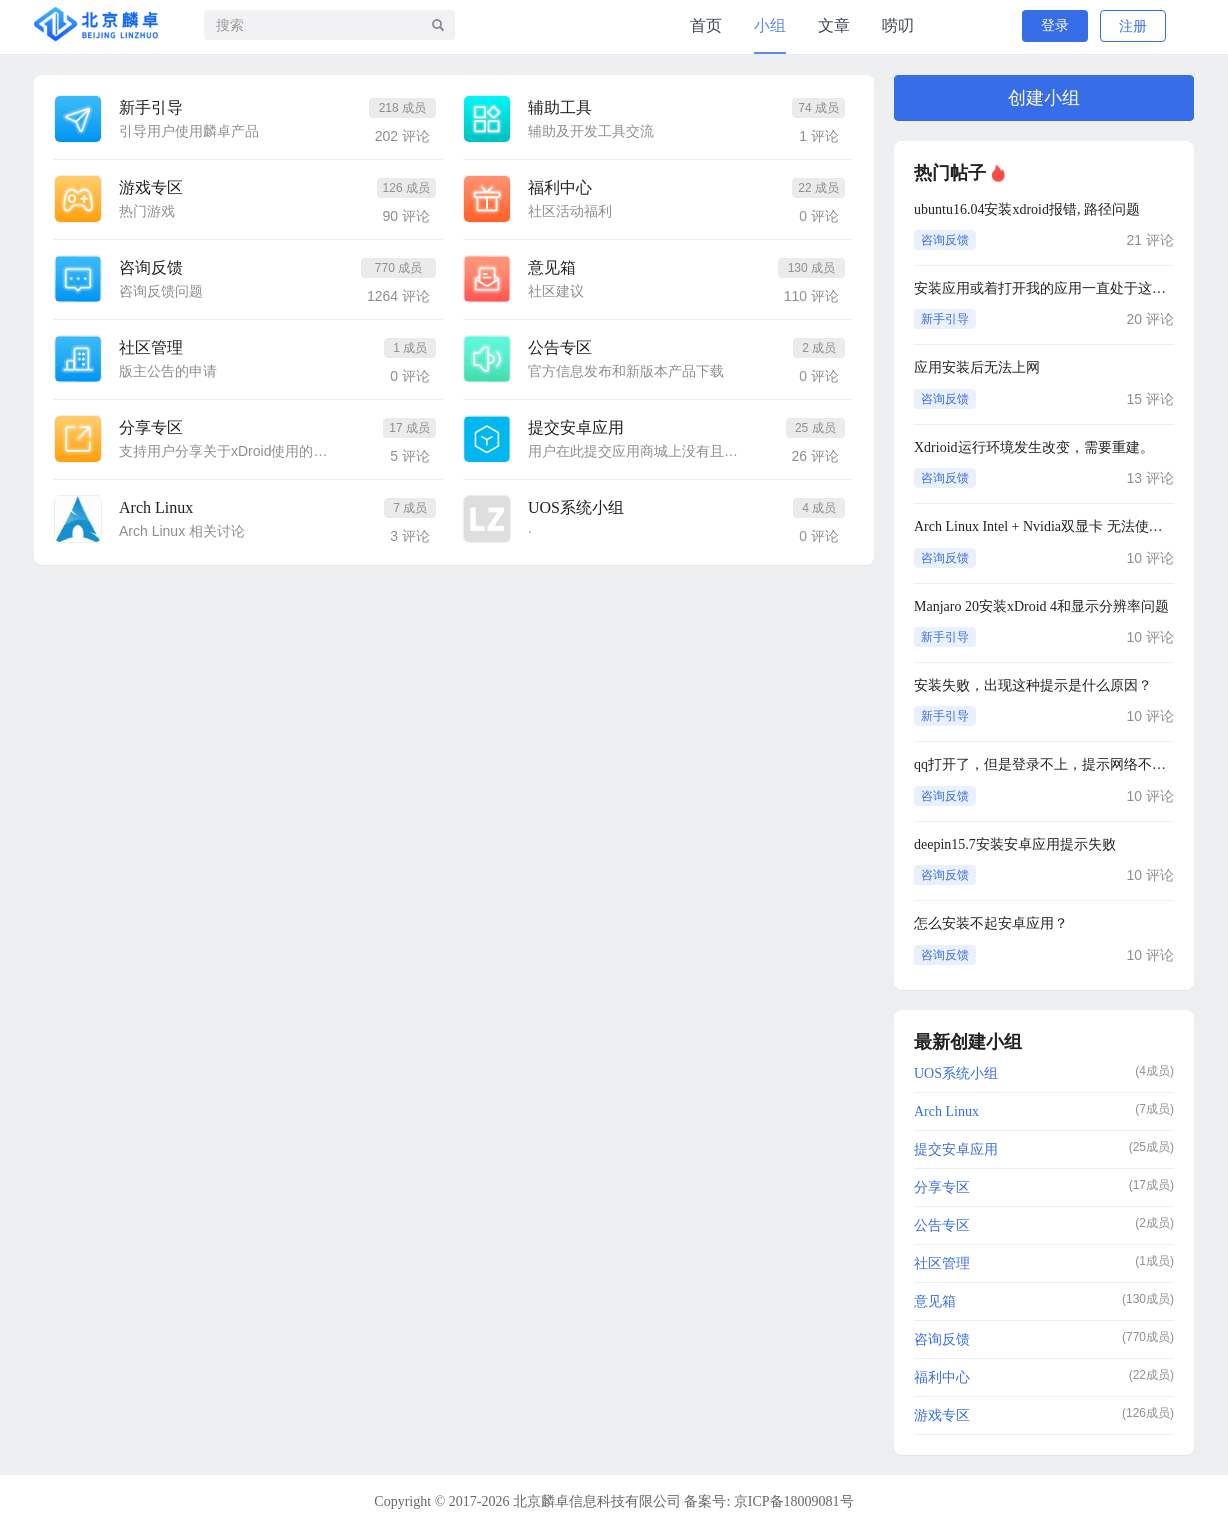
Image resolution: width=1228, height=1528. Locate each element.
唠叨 (898, 25)
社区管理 (151, 347)
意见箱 (552, 267)
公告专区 (560, 347)
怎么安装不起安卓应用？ (991, 923)
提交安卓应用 (576, 427)
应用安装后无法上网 (977, 367)
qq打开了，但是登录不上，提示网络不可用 (1044, 764)
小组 (770, 25)
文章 (834, 25)
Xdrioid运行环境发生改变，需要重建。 (1034, 447)
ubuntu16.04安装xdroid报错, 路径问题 (1027, 209)
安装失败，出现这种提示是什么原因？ (1033, 685)
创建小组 (1044, 98)
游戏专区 (151, 187)
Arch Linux (156, 507)
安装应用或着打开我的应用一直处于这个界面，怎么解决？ (1044, 288)
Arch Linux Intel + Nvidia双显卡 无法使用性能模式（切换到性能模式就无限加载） (1044, 526)
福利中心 (560, 187)
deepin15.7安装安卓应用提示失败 (1015, 844)
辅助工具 (560, 107)
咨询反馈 (151, 267)
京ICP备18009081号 (794, 1501)
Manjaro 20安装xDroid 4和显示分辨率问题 (1041, 606)
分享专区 (151, 427)
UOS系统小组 (576, 507)
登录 (1055, 25)
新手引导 (151, 107)
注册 (1133, 26)
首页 (706, 25)
